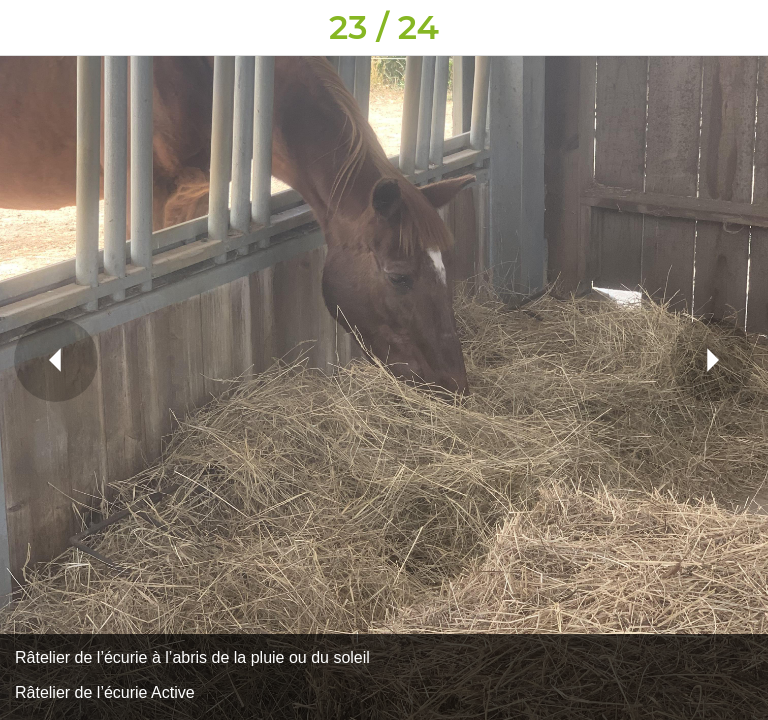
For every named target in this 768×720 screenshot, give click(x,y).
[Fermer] (28, 28)
